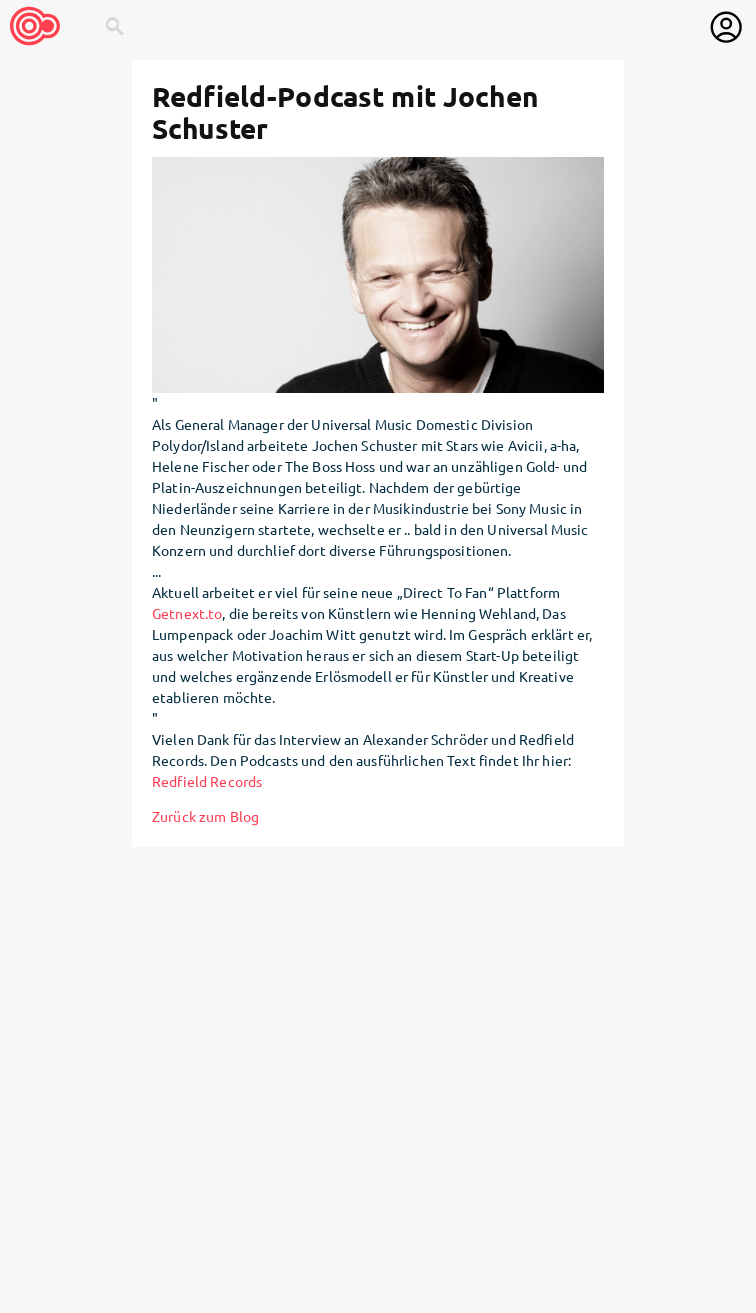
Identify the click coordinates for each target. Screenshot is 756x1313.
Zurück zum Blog (205, 816)
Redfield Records (207, 781)
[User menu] (726, 27)
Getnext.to (187, 613)
